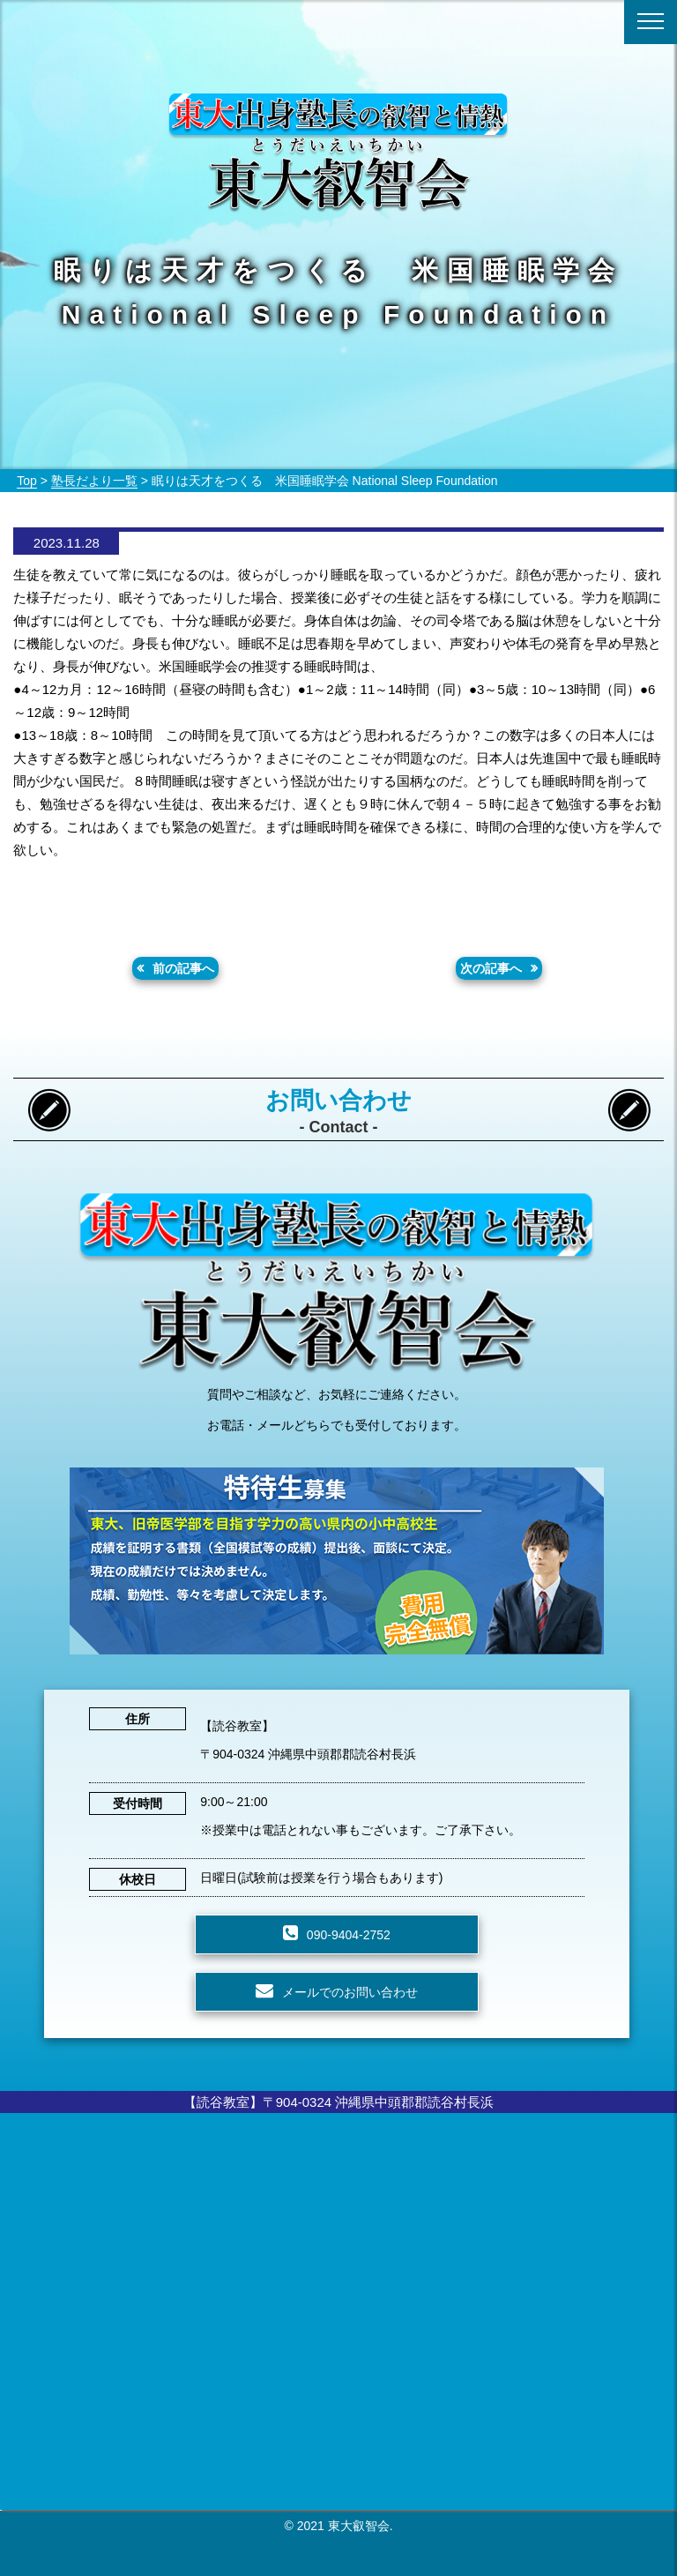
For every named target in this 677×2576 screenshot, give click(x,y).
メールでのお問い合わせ (350, 1992)
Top (27, 481)
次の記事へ (491, 968)
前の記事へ (183, 968)
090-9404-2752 (349, 1935)
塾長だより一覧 (94, 481)
